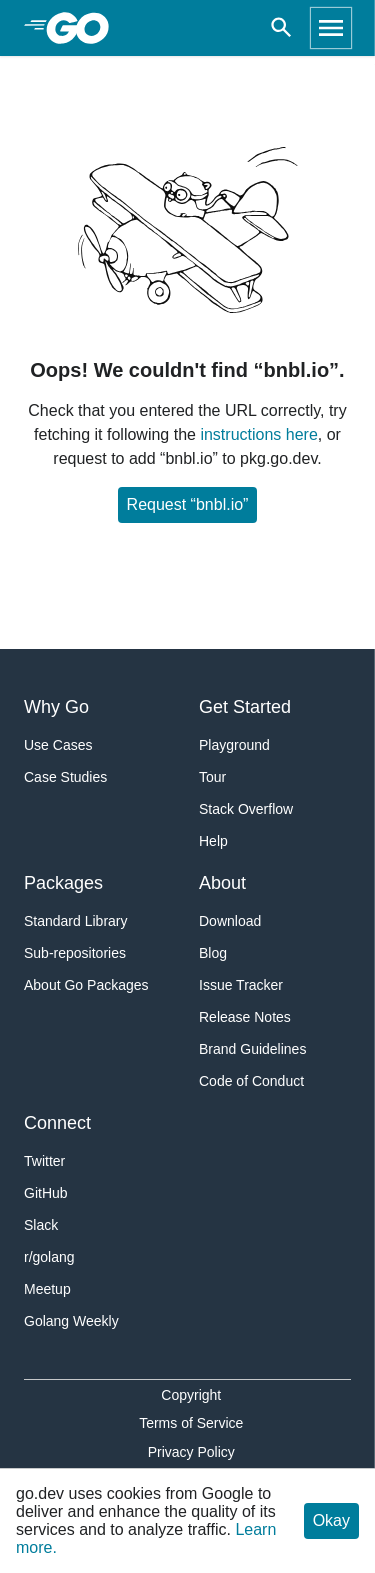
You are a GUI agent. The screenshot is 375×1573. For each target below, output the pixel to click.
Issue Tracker (241, 985)
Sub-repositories (75, 953)
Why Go (56, 707)
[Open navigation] (331, 28)
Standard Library (76, 921)
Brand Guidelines (252, 1049)
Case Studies (65, 777)
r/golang (49, 1257)
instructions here (258, 434)
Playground (234, 745)
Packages (63, 883)
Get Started (245, 707)
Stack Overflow (246, 809)
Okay (331, 1520)
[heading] (84, 28)
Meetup (47, 1289)
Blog (213, 953)
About (222, 883)
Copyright (191, 1395)
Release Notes (245, 1017)
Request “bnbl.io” (188, 504)
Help (213, 841)
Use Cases (58, 745)
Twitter (44, 1161)
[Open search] (281, 28)
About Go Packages (86, 985)
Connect (57, 1123)
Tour (212, 777)
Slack (41, 1225)
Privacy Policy (191, 1452)
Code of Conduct (251, 1081)
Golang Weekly (71, 1321)
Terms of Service (191, 1423)
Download (230, 921)
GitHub (46, 1193)
